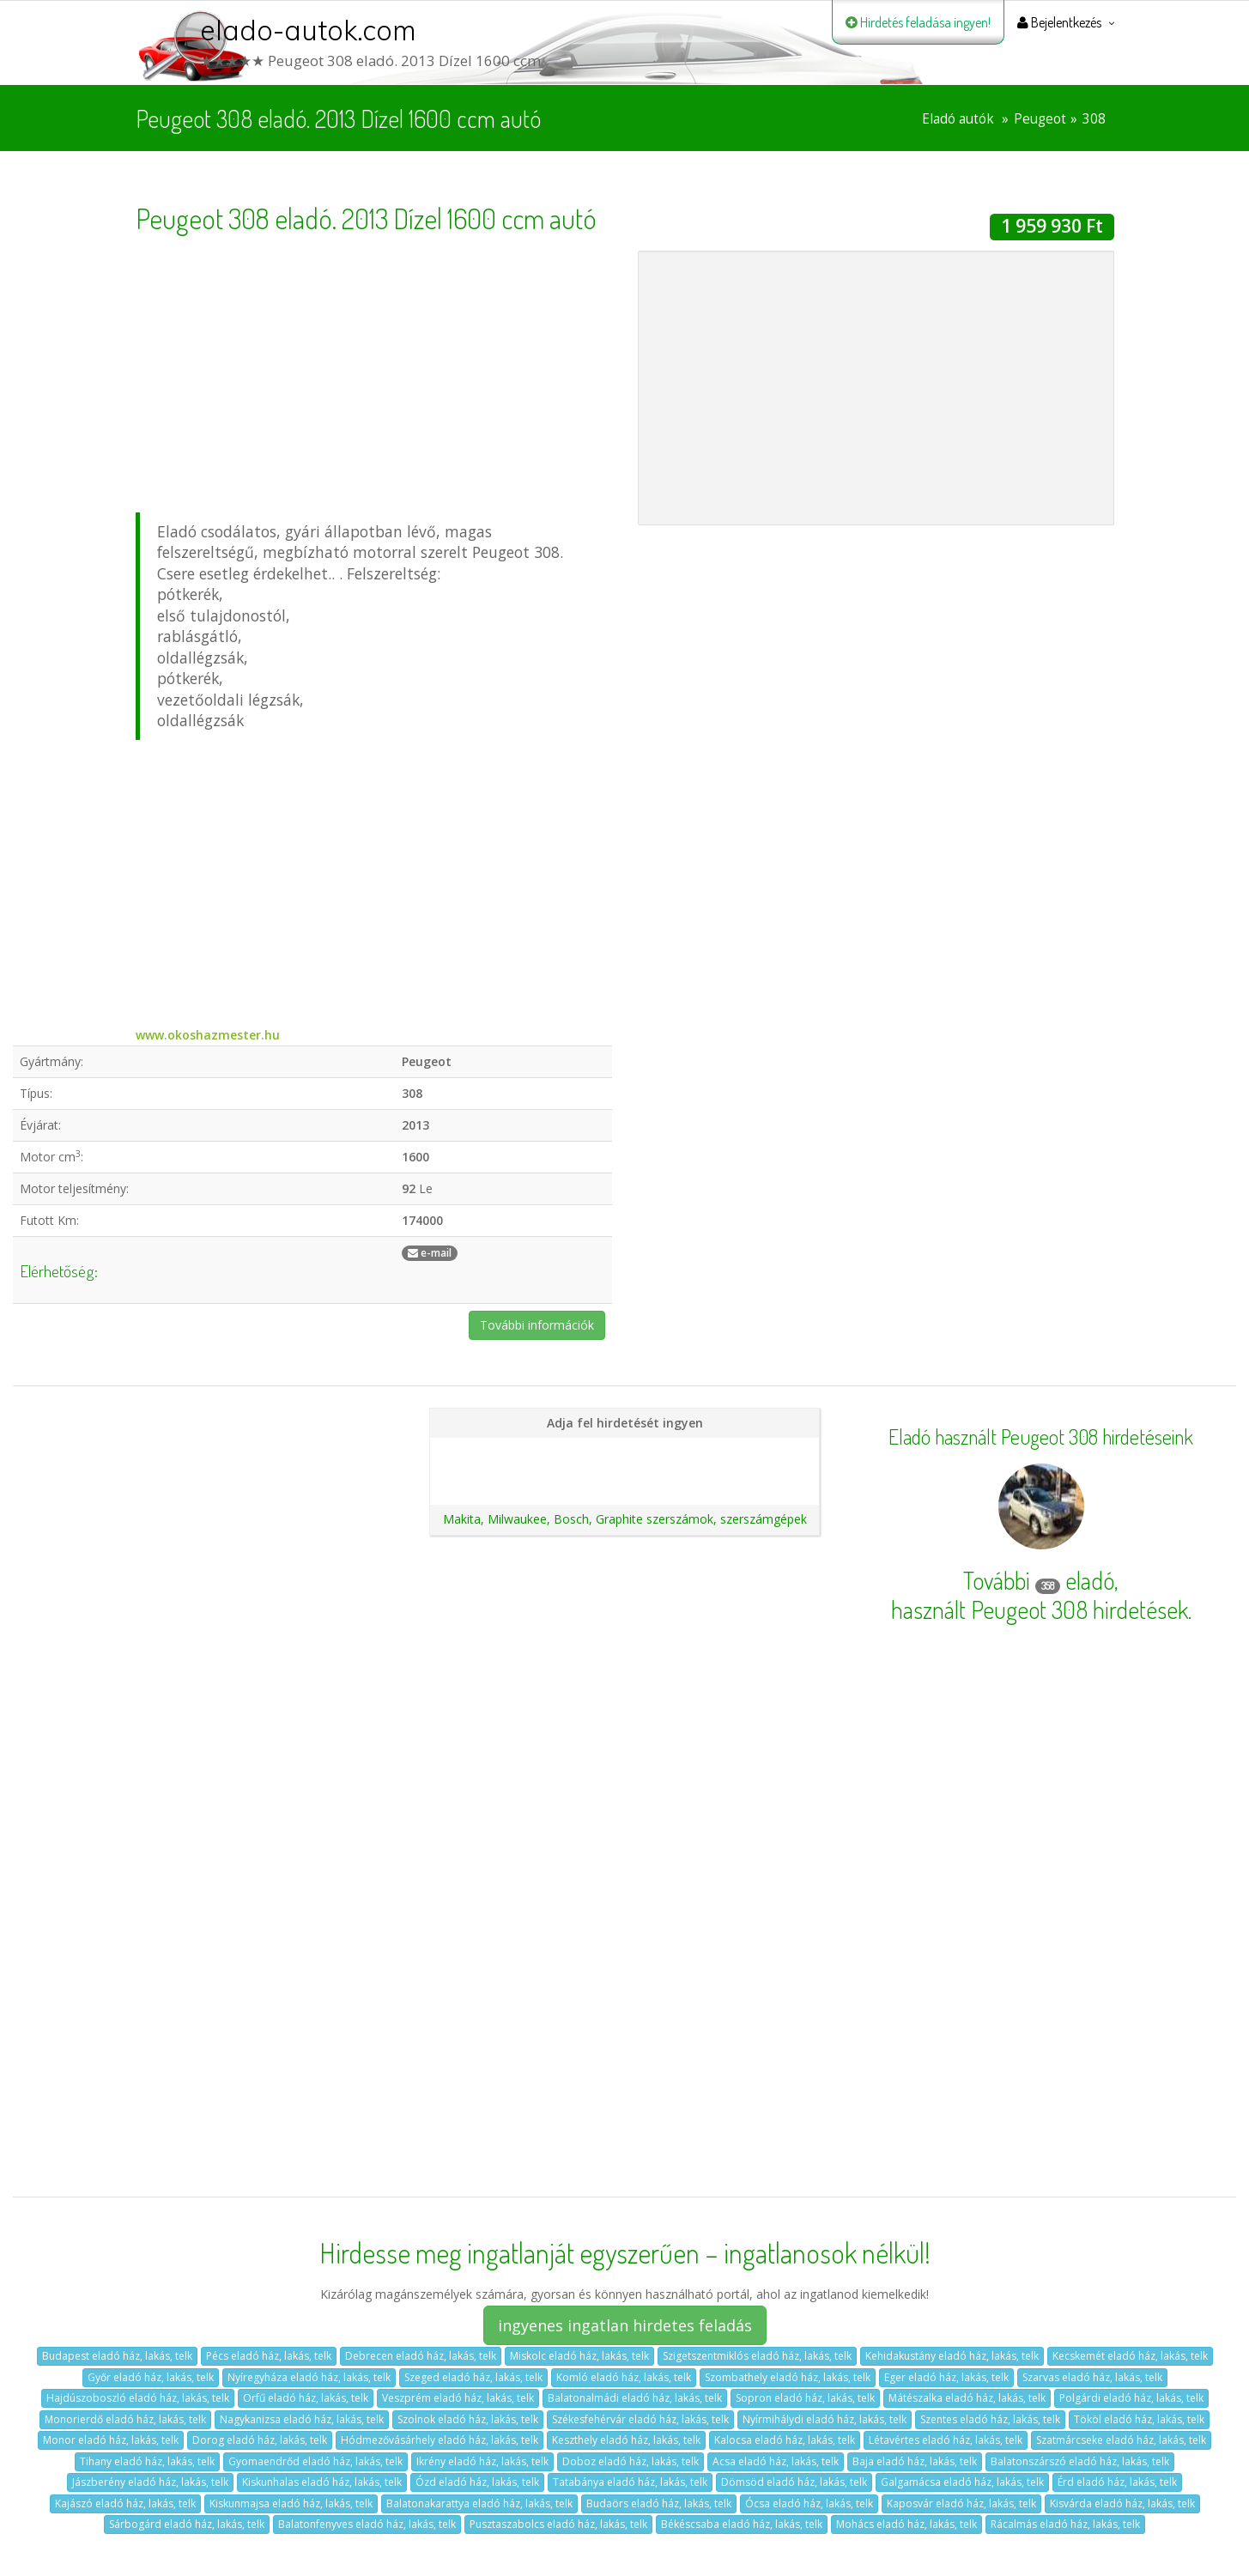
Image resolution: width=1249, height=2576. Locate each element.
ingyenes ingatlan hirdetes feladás (625, 2325)
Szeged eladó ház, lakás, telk (473, 2377)
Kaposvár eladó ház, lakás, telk (961, 2503)
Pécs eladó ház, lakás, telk (268, 2356)
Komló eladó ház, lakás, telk (623, 2377)
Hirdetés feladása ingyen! (918, 22)
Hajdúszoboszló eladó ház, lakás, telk (137, 2398)
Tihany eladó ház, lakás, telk (147, 2461)
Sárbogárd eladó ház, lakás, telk (186, 2524)
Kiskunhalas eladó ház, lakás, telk (322, 2482)
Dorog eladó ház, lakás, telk (259, 2440)
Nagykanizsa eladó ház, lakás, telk (302, 2419)
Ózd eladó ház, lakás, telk (477, 2482)
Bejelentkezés (1059, 22)
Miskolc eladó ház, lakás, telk (579, 2356)
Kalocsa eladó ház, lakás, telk (784, 2440)
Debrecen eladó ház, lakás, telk (420, 2356)
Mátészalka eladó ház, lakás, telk (967, 2398)
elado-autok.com (308, 30)
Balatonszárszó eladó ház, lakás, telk (1080, 2461)
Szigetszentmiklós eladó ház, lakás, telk (757, 2356)
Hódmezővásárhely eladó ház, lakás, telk (439, 2440)
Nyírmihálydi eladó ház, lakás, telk (824, 2419)
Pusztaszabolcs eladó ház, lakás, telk (558, 2524)
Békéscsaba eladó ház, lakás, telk (741, 2524)
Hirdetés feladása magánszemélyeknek (624, 1452)
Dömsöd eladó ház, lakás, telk (794, 2482)
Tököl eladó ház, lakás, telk (1139, 2419)
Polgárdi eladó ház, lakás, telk (1131, 2398)
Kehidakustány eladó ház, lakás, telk (952, 2356)
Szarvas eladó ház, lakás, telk (1092, 2377)
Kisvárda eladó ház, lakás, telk (1122, 2503)
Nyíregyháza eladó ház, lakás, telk (309, 2377)
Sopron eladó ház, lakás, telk (805, 2398)
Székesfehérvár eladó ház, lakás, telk (640, 2419)
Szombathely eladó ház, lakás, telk (787, 2377)
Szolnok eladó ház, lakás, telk (467, 2419)
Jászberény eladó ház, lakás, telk (150, 2482)
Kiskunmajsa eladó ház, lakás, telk (291, 2503)
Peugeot (1040, 119)
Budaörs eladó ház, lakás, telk (658, 2503)
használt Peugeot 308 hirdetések (1039, 1609)
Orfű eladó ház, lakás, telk (305, 2398)
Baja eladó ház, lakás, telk (914, 2461)
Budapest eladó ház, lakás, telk (117, 2356)
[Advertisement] (374, 371)
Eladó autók (958, 119)
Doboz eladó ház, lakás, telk (630, 2461)
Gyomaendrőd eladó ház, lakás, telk (315, 2461)
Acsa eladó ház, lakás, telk (775, 2461)
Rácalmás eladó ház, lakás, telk (1065, 2524)
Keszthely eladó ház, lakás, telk (626, 2440)
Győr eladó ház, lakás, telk (151, 2377)
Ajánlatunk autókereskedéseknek (624, 1481)
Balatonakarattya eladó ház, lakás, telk (479, 2503)
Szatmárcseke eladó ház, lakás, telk (1121, 2440)
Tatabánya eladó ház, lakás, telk (630, 2482)
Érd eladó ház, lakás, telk (1117, 2482)
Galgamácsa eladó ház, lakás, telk (962, 2482)
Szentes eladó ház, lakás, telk (990, 2419)
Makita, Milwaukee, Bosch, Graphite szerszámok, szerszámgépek (625, 1519)
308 (1094, 119)
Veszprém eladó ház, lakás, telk (458, 2398)
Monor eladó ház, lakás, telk (111, 2440)
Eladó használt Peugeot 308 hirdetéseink (1040, 1437)
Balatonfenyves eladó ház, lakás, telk (367, 2524)
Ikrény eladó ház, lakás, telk (482, 2461)
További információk (537, 1325)
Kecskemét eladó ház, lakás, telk (1130, 2356)
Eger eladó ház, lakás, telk (946, 2377)
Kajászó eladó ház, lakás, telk (125, 2503)
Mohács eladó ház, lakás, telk (906, 2524)
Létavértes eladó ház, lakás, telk (945, 2440)
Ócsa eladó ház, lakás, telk (809, 2503)
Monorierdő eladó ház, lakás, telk (125, 2419)
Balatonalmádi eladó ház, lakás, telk (635, 2398)
